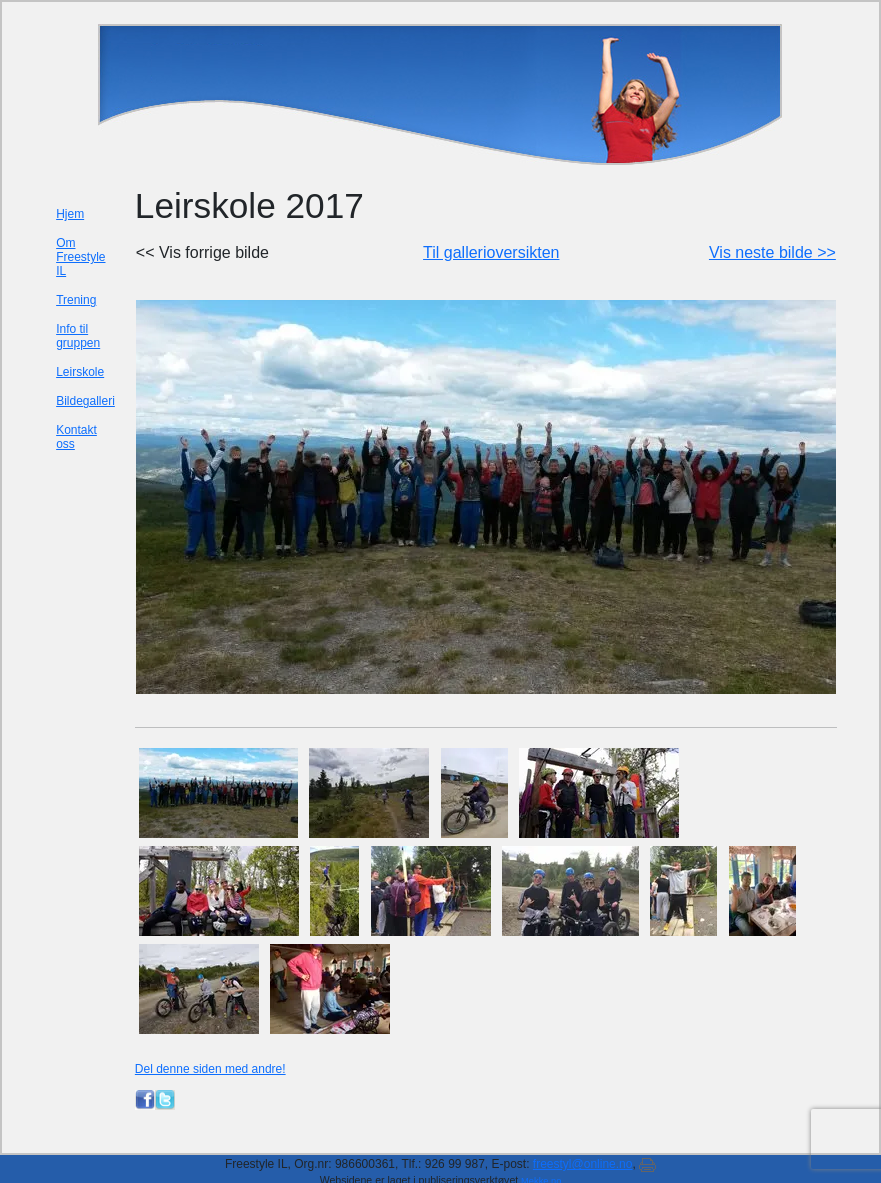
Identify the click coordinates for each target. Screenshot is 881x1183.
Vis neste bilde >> (772, 252)
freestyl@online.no (583, 1164)
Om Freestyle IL (80, 257)
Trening (76, 300)
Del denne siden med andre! (210, 1069)
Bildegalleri (85, 401)
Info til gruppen (78, 336)
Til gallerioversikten (491, 252)
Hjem (70, 214)
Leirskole (80, 372)
